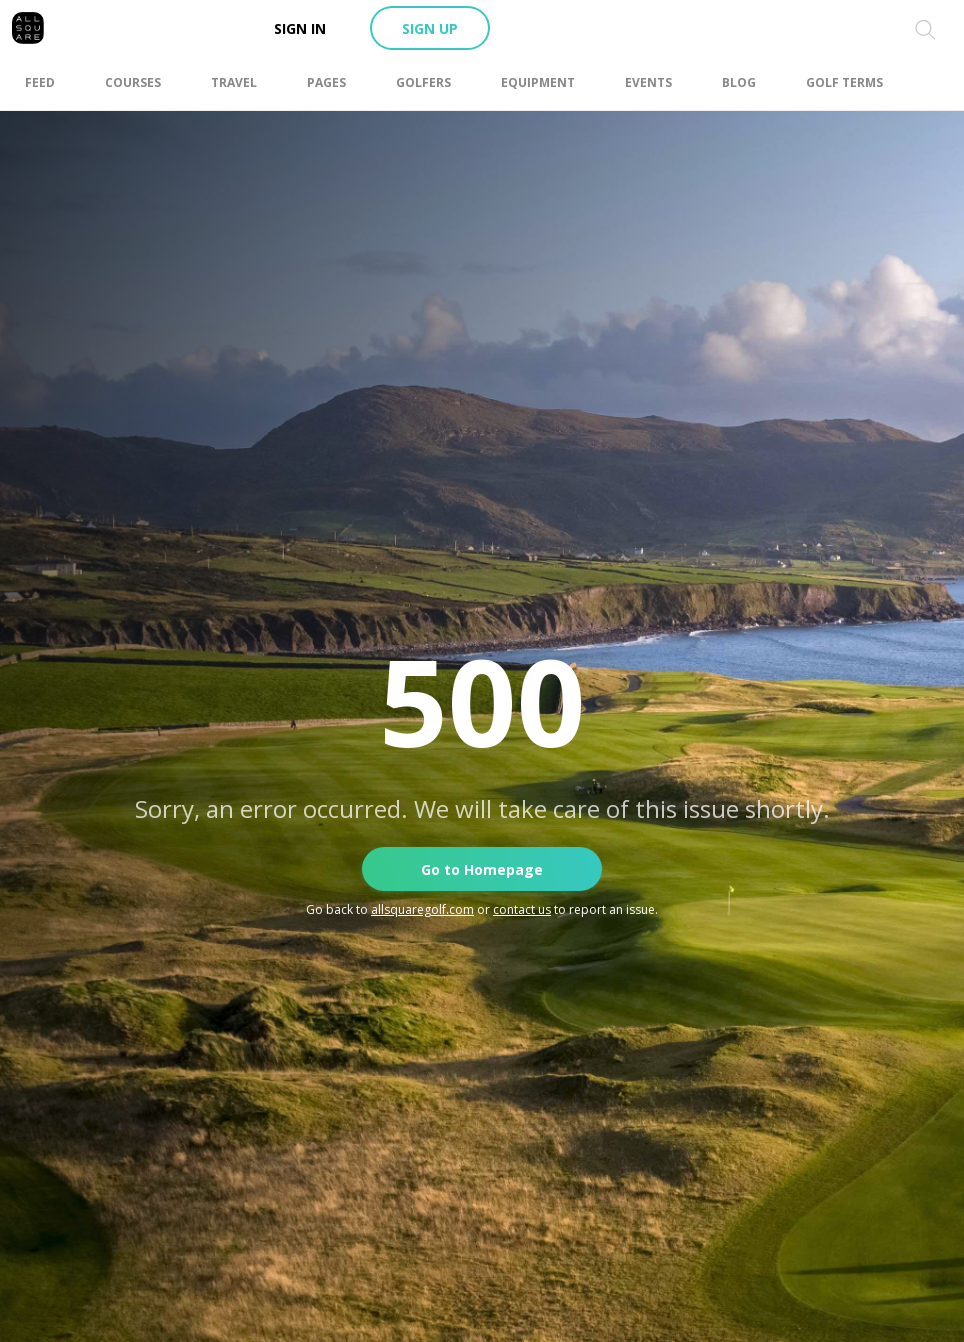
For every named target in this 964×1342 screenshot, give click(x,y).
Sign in (300, 28)
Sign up (430, 28)
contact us (522, 909)
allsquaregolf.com (422, 909)
